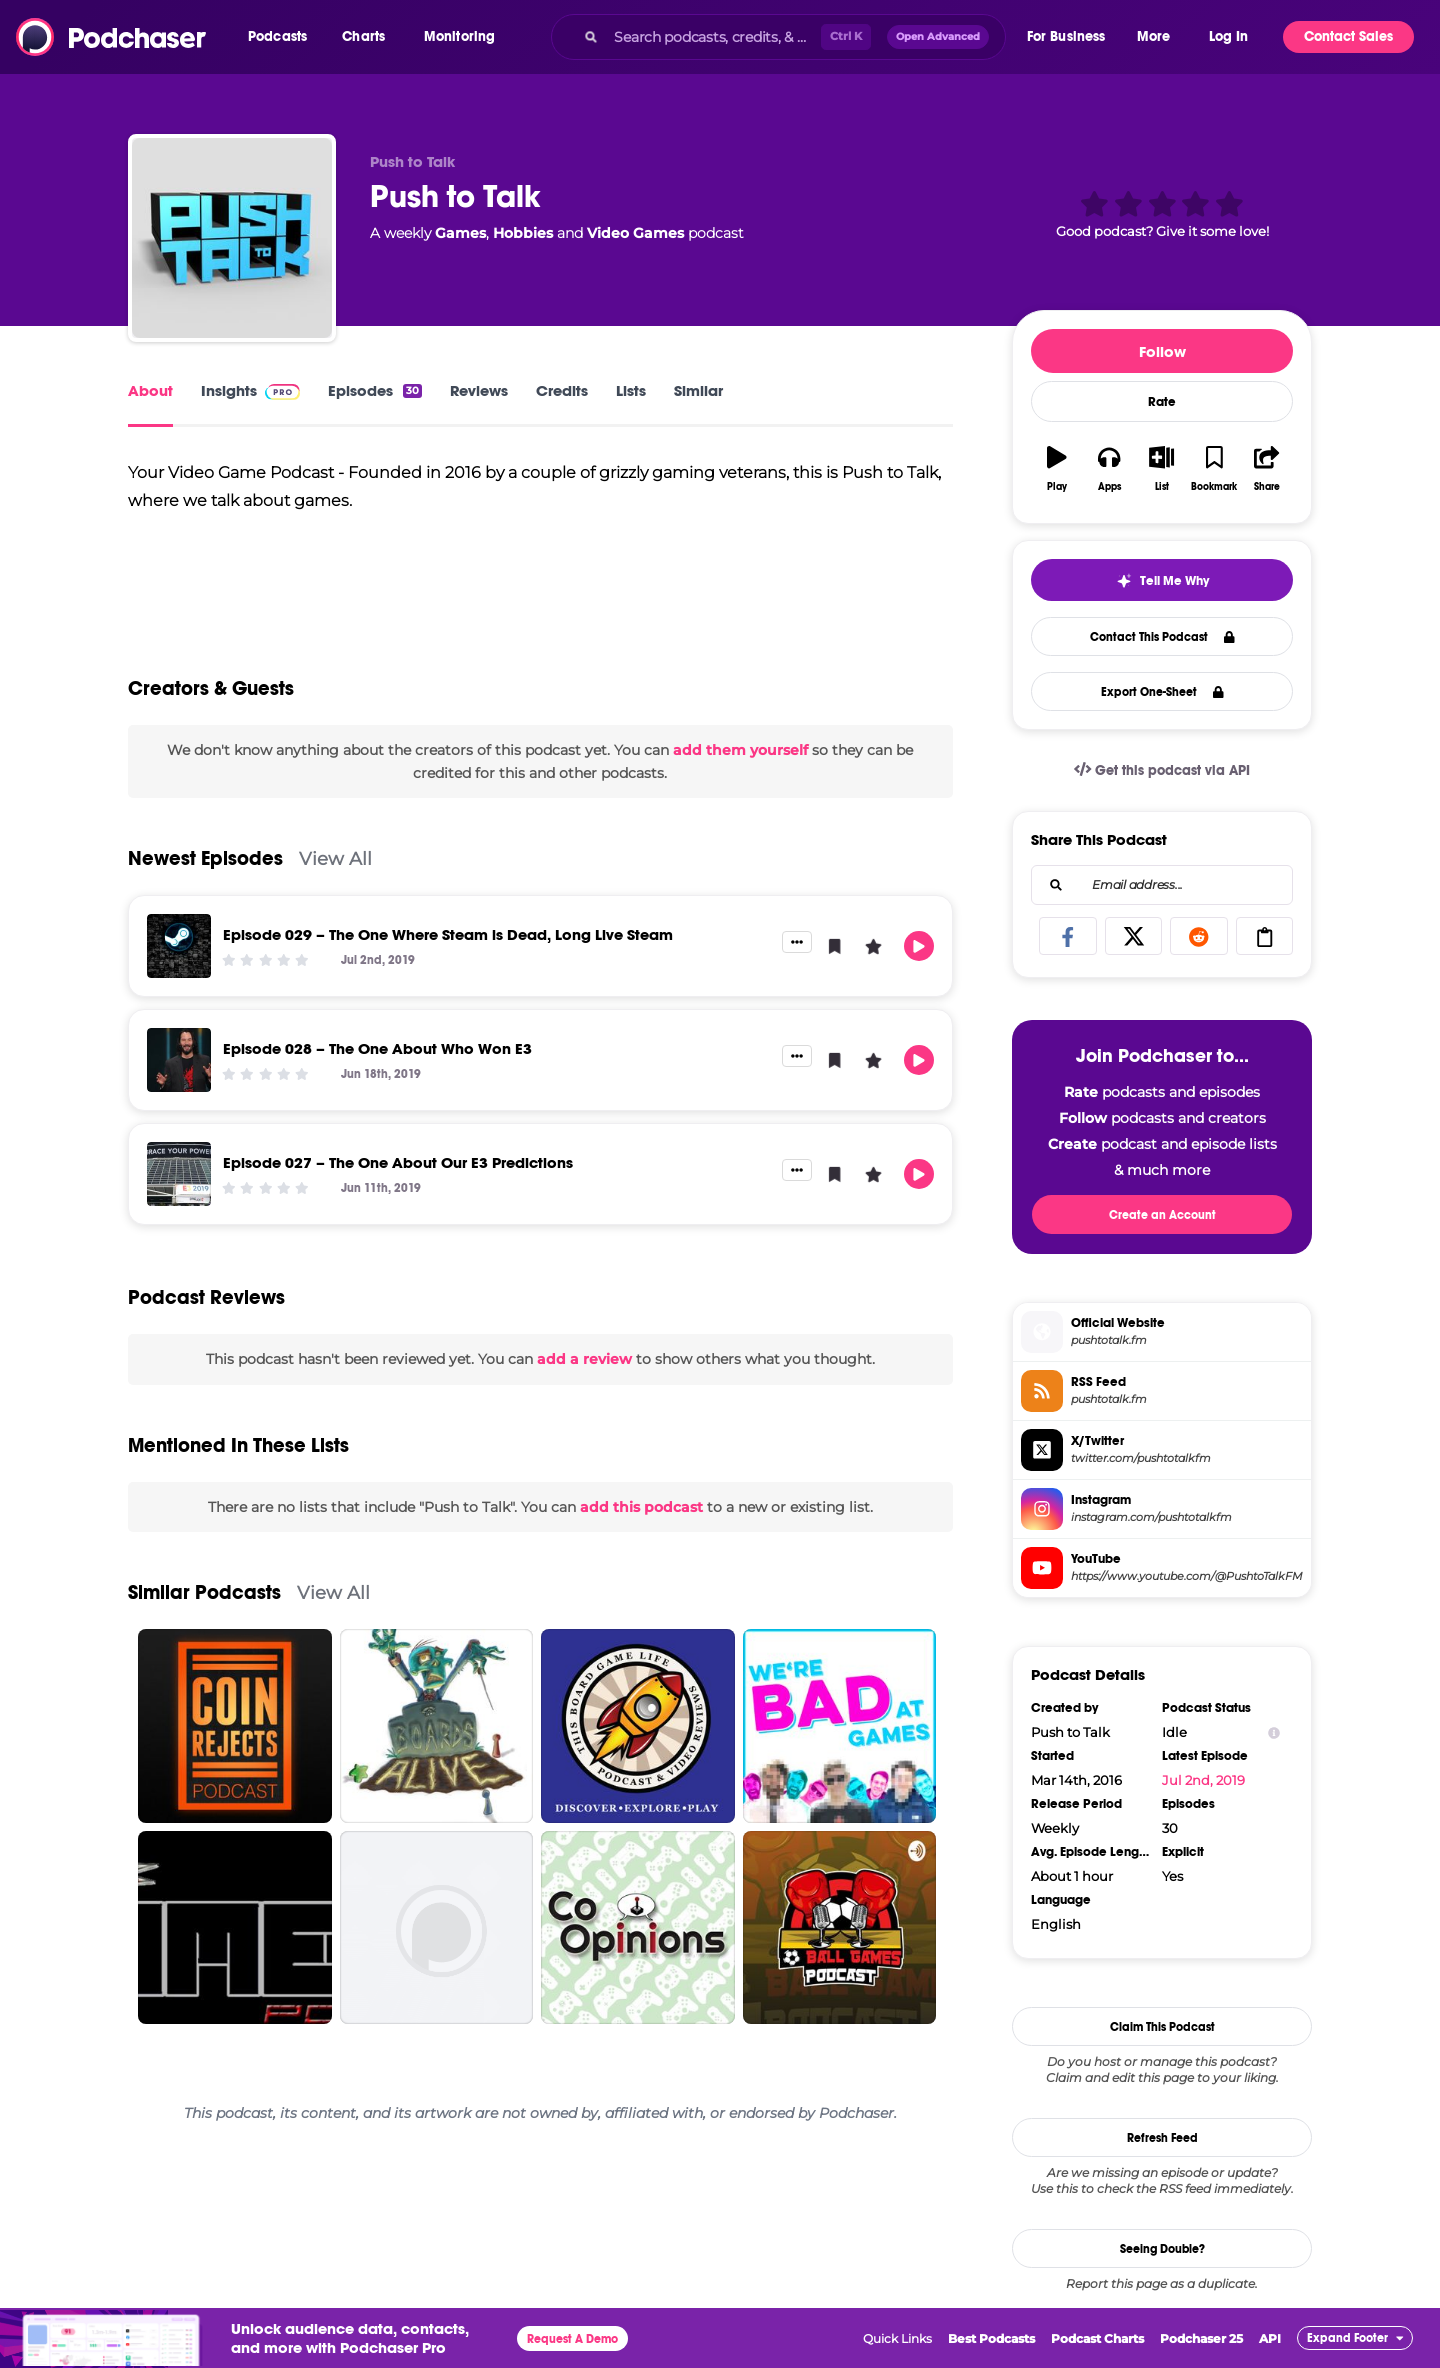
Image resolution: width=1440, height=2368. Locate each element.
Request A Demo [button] (572, 2339)
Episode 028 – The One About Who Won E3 (377, 1086)
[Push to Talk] (232, 238)
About (150, 390)
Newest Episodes (205, 896)
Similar (698, 390)
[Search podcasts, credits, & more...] (713, 37)
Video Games (635, 233)
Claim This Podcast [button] (1162, 2027)
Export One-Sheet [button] (1162, 692)
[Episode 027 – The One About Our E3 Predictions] (179, 1212)
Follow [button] (1162, 351)
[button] (282, 37)
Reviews (479, 390)
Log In (1228, 36)
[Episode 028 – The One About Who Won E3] (179, 1098)
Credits (562, 390)
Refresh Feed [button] (1162, 2138)
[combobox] (778, 37)
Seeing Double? (1162, 2249)
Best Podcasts (991, 2338)
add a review (584, 1397)
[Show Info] (1274, 1732)
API (1270, 2338)
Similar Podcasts (204, 1630)
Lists (631, 390)
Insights (250, 390)
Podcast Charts (1097, 2338)
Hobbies (523, 233)
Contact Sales (1348, 36)
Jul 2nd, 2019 (1203, 1780)
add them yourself (740, 788)
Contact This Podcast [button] (1162, 637)
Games (460, 233)
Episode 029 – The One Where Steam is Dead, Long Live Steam (448, 972)
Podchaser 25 (1201, 2338)
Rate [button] (1162, 402)
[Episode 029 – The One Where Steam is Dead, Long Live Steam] (179, 984)
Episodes (375, 390)
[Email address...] (1162, 885)
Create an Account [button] (1162, 1215)
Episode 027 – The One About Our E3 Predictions (398, 1200)
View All (335, 896)
